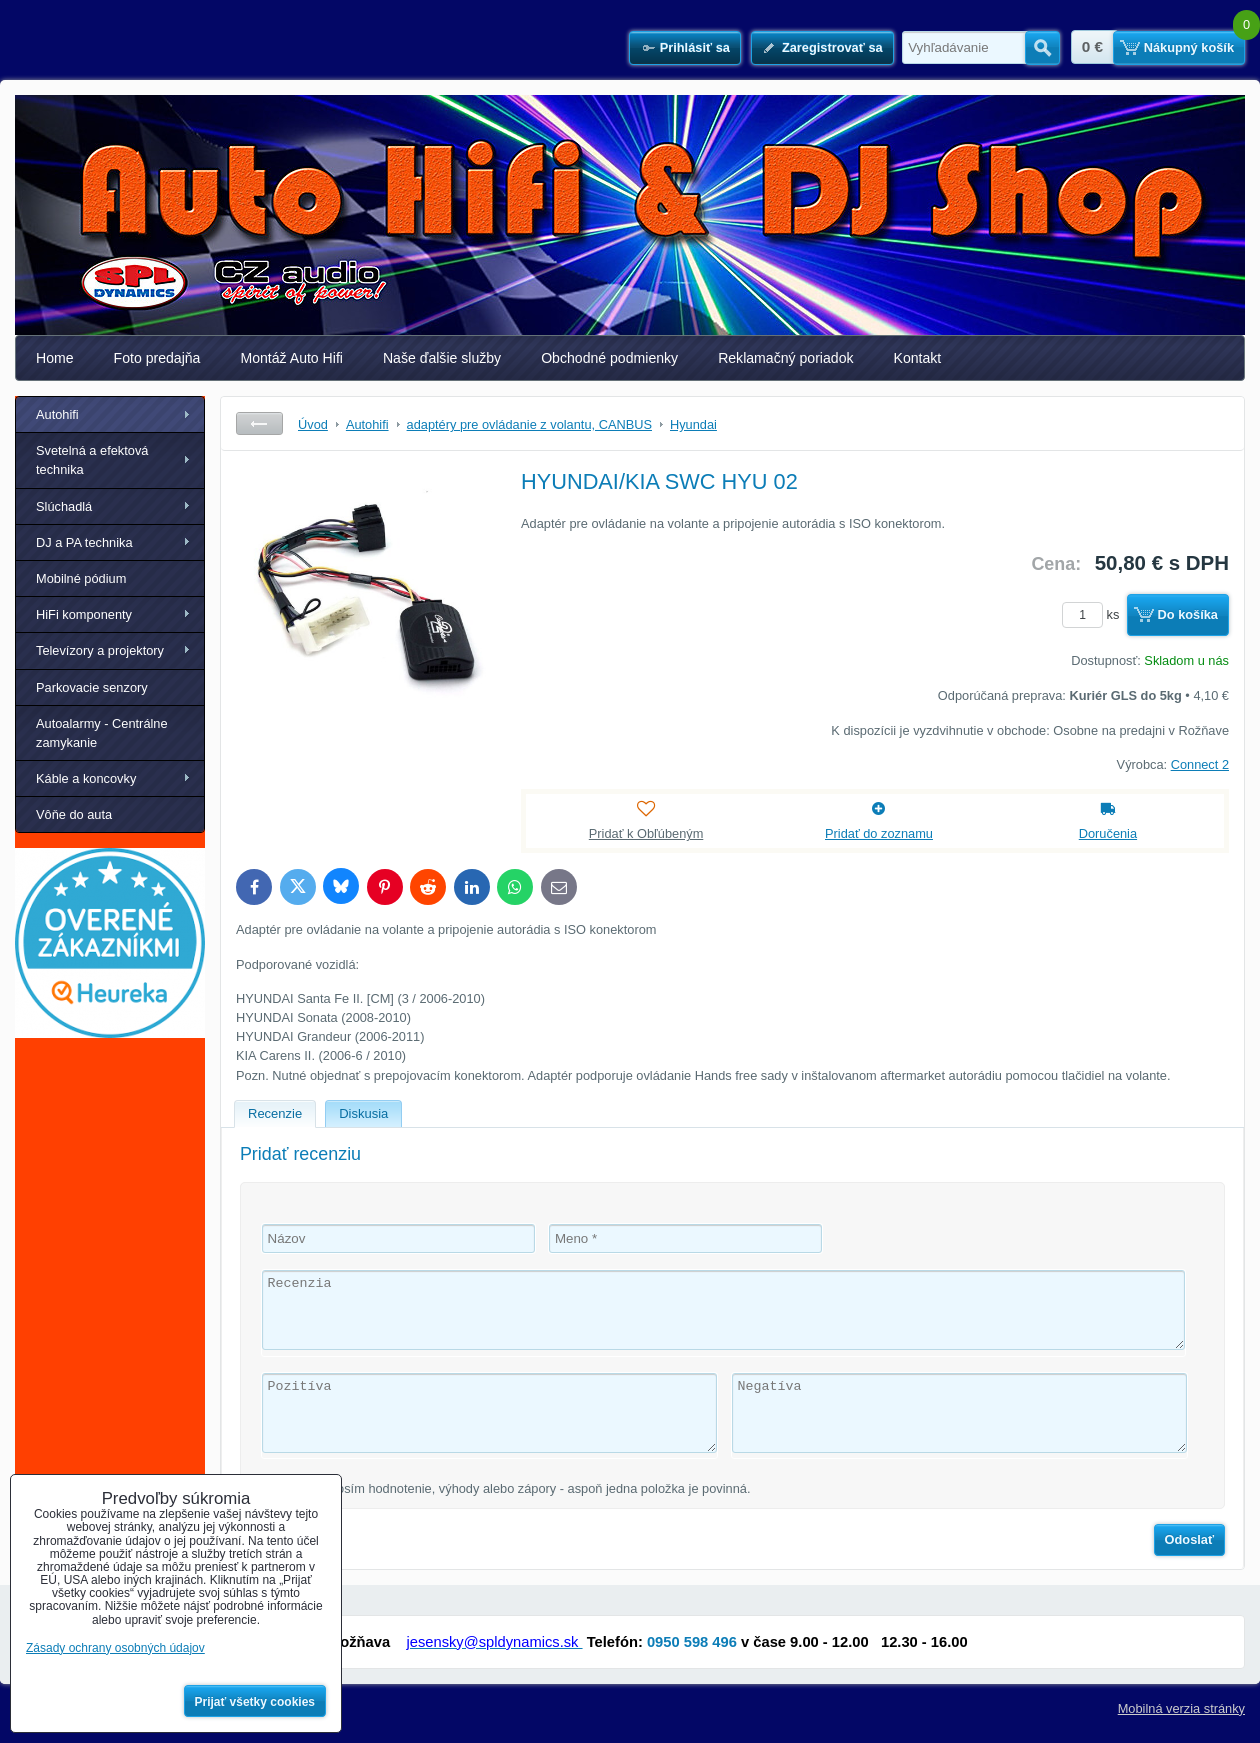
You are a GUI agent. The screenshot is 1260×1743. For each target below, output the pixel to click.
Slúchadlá (64, 506)
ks (1094, 614)
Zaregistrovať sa (832, 47)
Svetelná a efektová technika (92, 460)
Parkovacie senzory (92, 687)
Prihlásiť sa (695, 47)
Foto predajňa (157, 358)
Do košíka (1188, 614)
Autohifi (57, 414)
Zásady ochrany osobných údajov (115, 1648)
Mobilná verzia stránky (1181, 1708)
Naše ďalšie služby (442, 358)
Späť (259, 423)
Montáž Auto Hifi (291, 358)
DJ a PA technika (84, 542)
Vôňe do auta (74, 814)
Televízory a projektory (100, 650)
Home (55, 358)
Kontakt (918, 358)
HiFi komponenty (84, 614)
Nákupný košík (1189, 47)
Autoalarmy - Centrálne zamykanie (102, 733)
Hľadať (1042, 48)
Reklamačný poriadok (785, 358)
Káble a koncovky (86, 778)
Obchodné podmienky (609, 358)
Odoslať (1190, 1539)
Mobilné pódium (81, 578)
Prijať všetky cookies (255, 1702)
